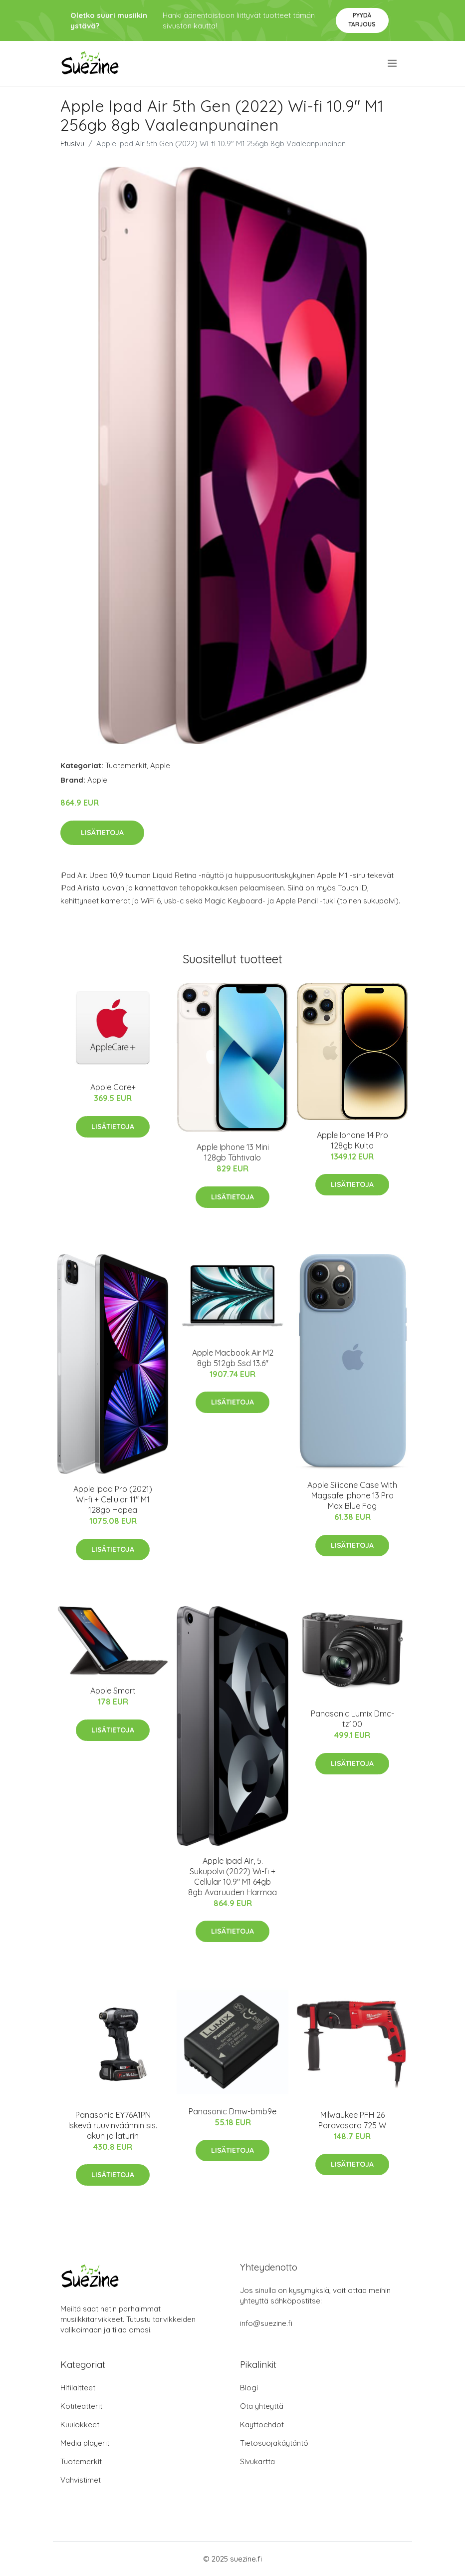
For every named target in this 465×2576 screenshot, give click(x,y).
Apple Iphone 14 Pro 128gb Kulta (352, 1140)
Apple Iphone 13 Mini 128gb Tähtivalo (233, 1152)
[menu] (393, 63)
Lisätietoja (102, 832)
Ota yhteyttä (261, 2406)
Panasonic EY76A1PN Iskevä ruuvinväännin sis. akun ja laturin (112, 2125)
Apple (160, 765)
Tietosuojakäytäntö (274, 2443)
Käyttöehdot (262, 2424)
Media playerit (84, 2443)
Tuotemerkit (126, 765)
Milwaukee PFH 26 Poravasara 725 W (352, 2120)
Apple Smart (113, 1691)
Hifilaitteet (77, 2387)
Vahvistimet (80, 2480)
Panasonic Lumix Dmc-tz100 (352, 1719)
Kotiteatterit (81, 2406)
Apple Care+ (113, 1087)
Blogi (249, 2387)
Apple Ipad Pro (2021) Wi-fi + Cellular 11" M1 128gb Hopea (112, 1499)
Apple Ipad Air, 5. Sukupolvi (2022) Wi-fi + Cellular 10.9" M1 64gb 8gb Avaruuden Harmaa (232, 1876)
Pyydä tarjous (362, 19)
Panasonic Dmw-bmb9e (232, 2111)
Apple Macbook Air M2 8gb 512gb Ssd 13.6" (232, 1358)
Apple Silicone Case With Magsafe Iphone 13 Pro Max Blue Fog (352, 1495)
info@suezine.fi (266, 2323)
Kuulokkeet (79, 2424)
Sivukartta (257, 2461)
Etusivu (72, 143)
